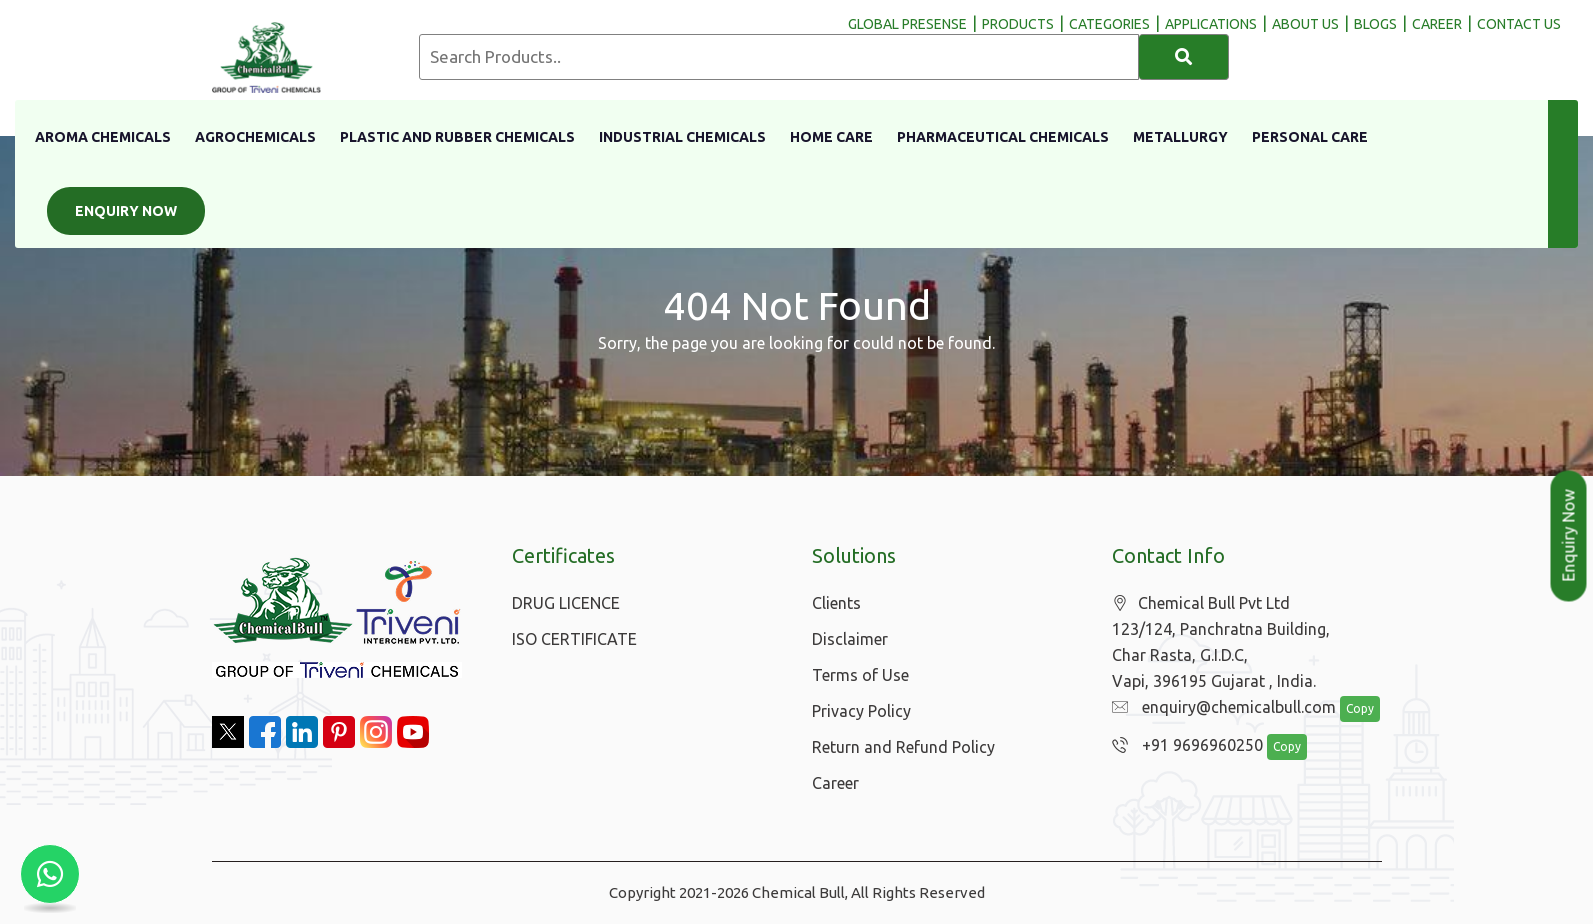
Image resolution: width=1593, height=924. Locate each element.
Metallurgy (1180, 137)
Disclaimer (850, 639)
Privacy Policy (861, 711)
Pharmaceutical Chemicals (1003, 137)
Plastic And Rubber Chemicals (457, 137)
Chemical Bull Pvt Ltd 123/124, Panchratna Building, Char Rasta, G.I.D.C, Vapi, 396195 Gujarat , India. (1221, 642)
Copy (1349, 709)
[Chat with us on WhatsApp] (50, 874)
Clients (836, 603)
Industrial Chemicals (682, 137)
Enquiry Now (126, 211)
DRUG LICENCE (566, 603)
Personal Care (1310, 137)
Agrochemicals (255, 137)
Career (835, 783)
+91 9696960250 (1182, 746)
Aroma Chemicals (103, 137)
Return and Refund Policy (903, 747)
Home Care (831, 137)
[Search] (1184, 57)
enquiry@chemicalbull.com (1219, 708)
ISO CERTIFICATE (574, 639)
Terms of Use (860, 675)
